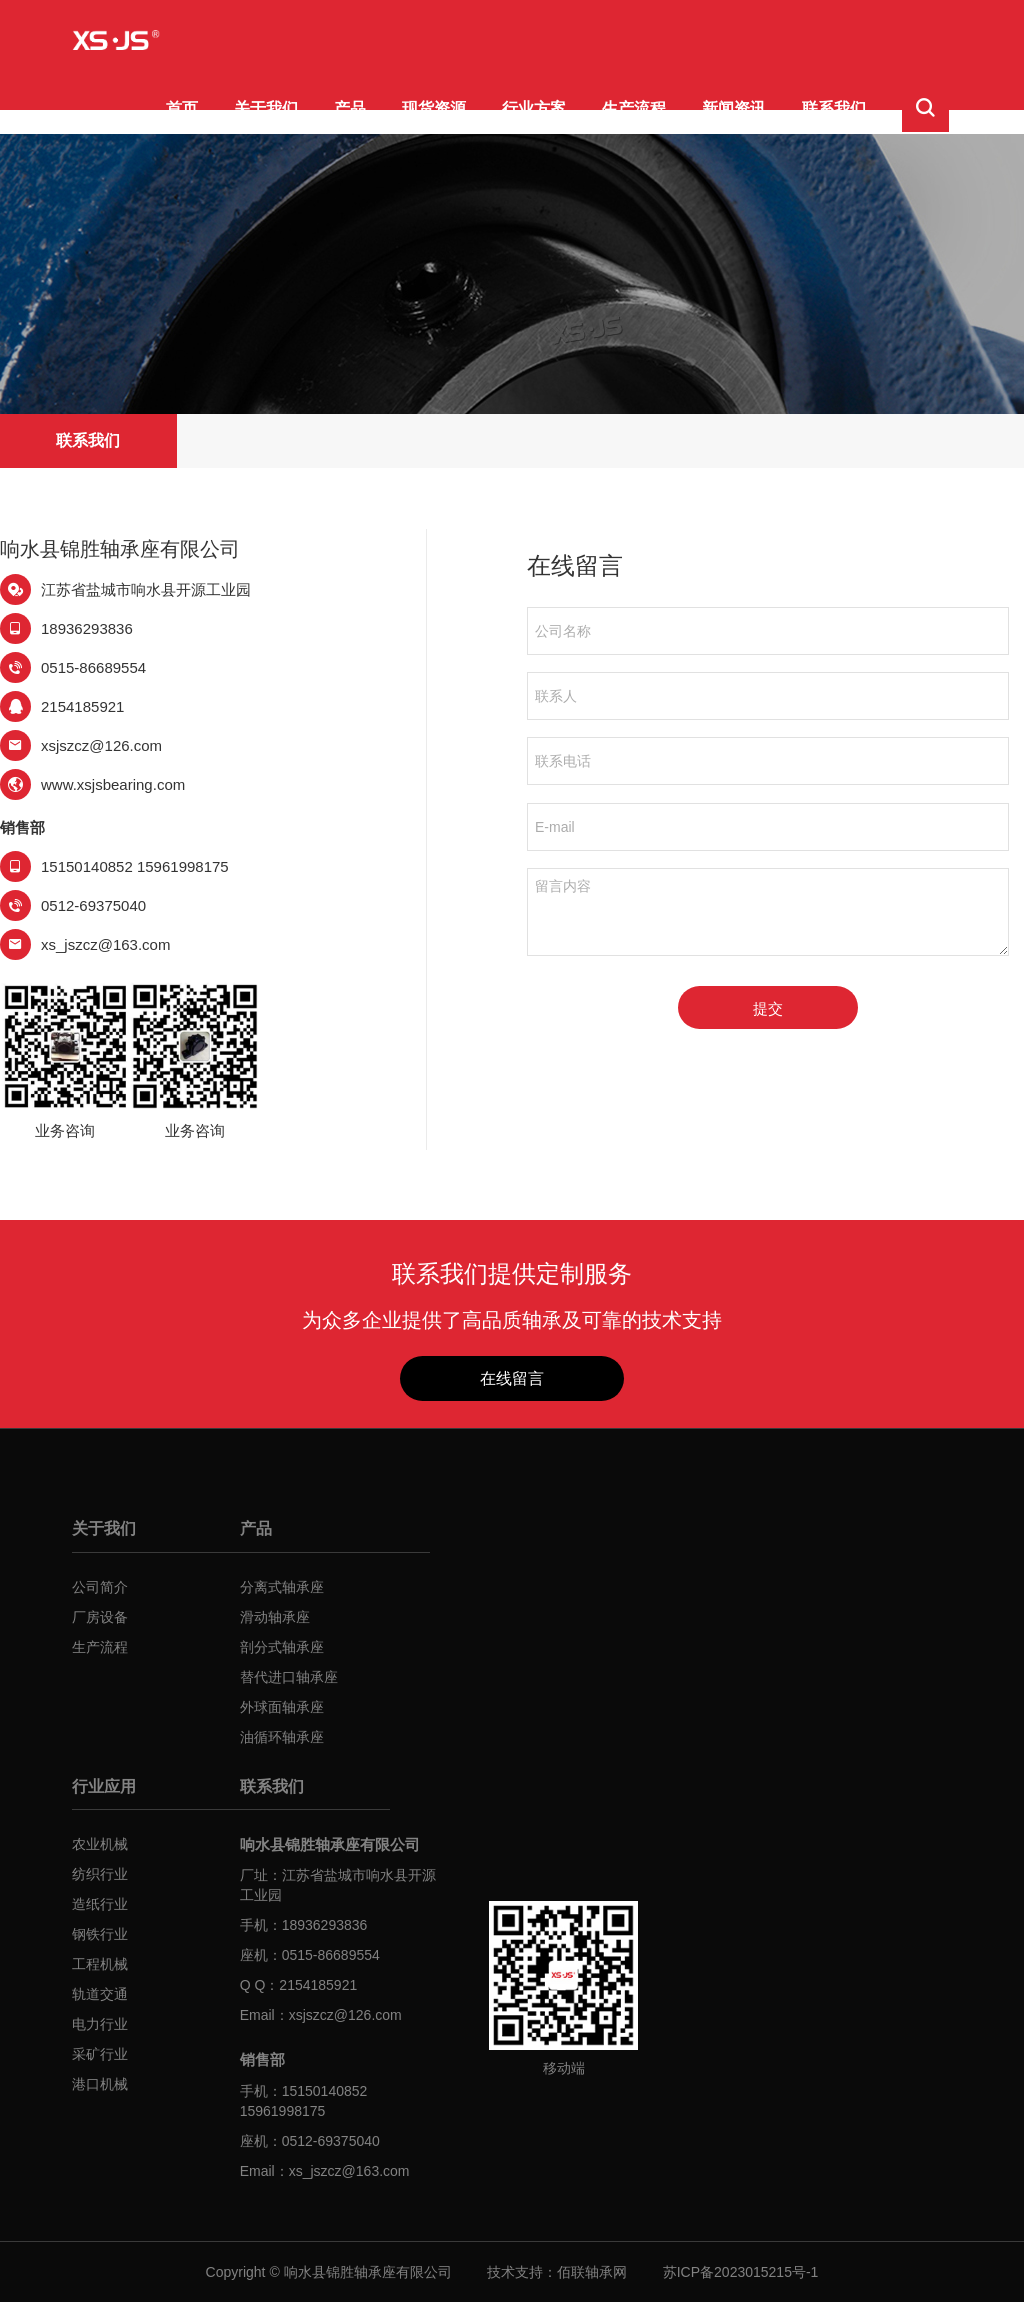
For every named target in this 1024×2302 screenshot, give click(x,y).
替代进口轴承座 (289, 1677)
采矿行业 (100, 2054)
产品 (350, 108)
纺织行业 (100, 1874)
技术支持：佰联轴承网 (557, 2272)
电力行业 (100, 2024)
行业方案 (534, 108)
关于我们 (266, 108)
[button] (925, 109)
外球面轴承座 (282, 1707)
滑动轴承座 (275, 1617)
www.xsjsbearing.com (113, 784)
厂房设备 (100, 1617)
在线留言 (512, 1378)
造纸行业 (100, 1904)
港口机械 (100, 2084)
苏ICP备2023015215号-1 (741, 2272)
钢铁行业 (100, 1934)
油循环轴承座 (282, 1737)
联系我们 (834, 108)
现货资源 (434, 108)
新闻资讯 (734, 108)
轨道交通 (100, 1994)
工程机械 (100, 1964)
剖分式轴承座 (282, 1647)
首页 (182, 108)
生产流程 (634, 108)
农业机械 (100, 1844)
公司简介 (100, 1587)
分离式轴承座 (282, 1587)
